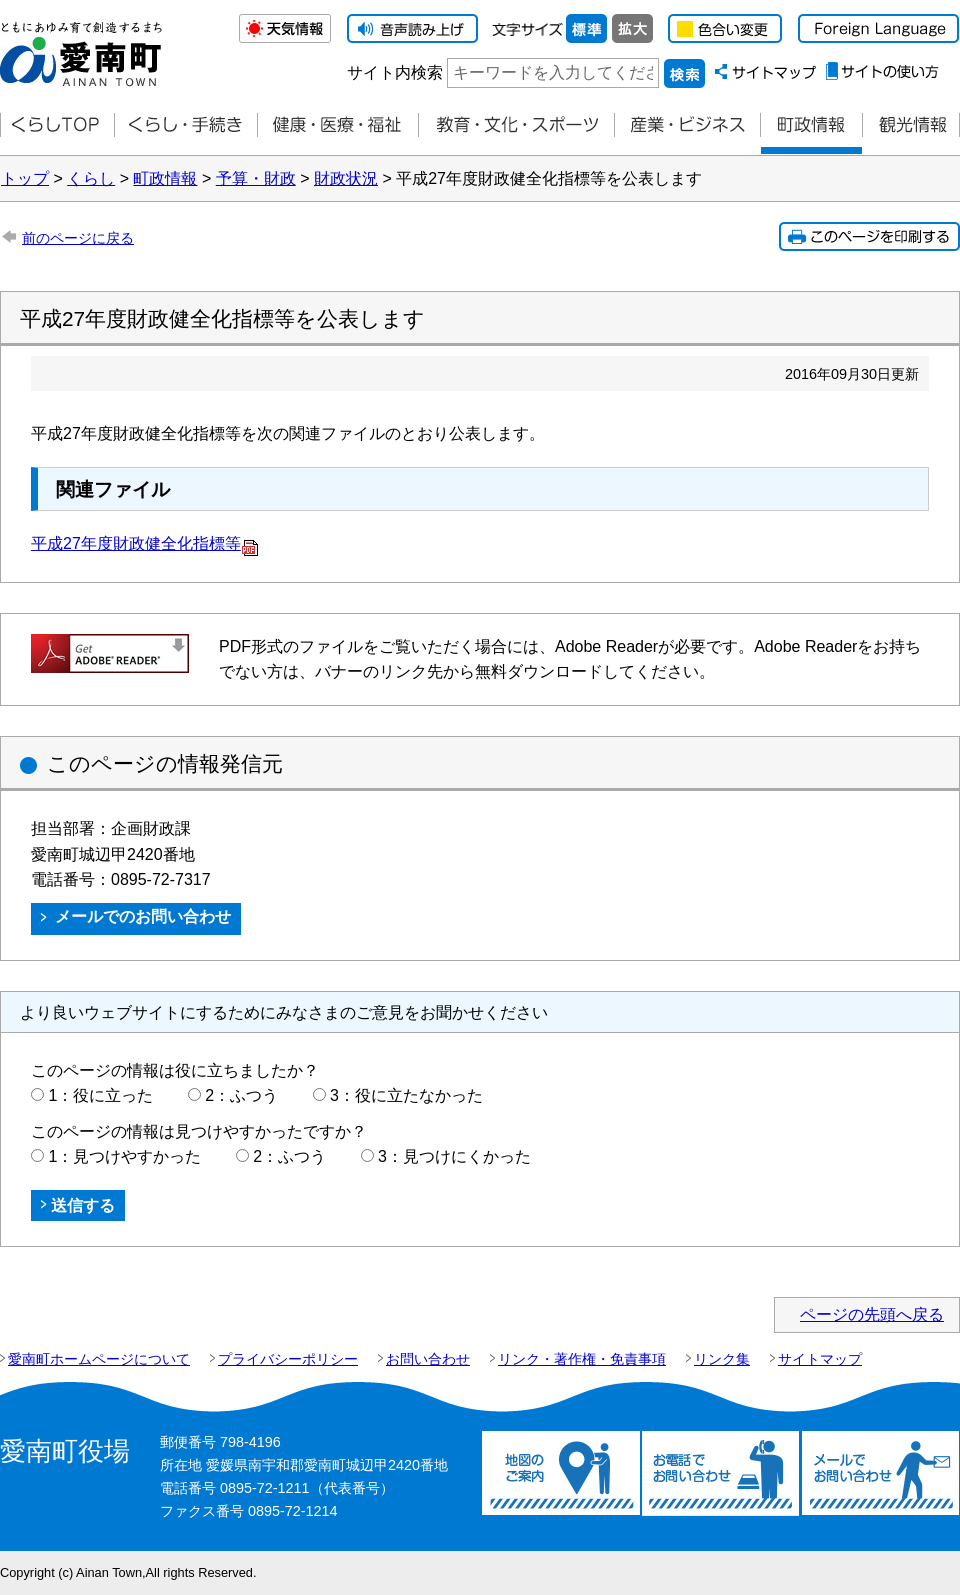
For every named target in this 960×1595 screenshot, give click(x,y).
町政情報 (811, 125)
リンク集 (722, 1359)
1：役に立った (100, 1095)
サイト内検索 (395, 72)
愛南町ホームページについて (99, 1359)
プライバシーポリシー (288, 1359)
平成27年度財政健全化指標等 (145, 543)
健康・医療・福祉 (337, 125)
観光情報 (911, 125)
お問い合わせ (428, 1359)
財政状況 (346, 178)
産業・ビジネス (687, 125)
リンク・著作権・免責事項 (582, 1359)
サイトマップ (820, 1359)
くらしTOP (57, 125)
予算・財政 (256, 178)
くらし (91, 178)
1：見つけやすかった (124, 1156)
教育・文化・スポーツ (516, 125)
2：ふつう (241, 1095)
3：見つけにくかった (454, 1156)
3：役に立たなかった (406, 1095)
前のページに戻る (78, 238)
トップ (25, 178)
